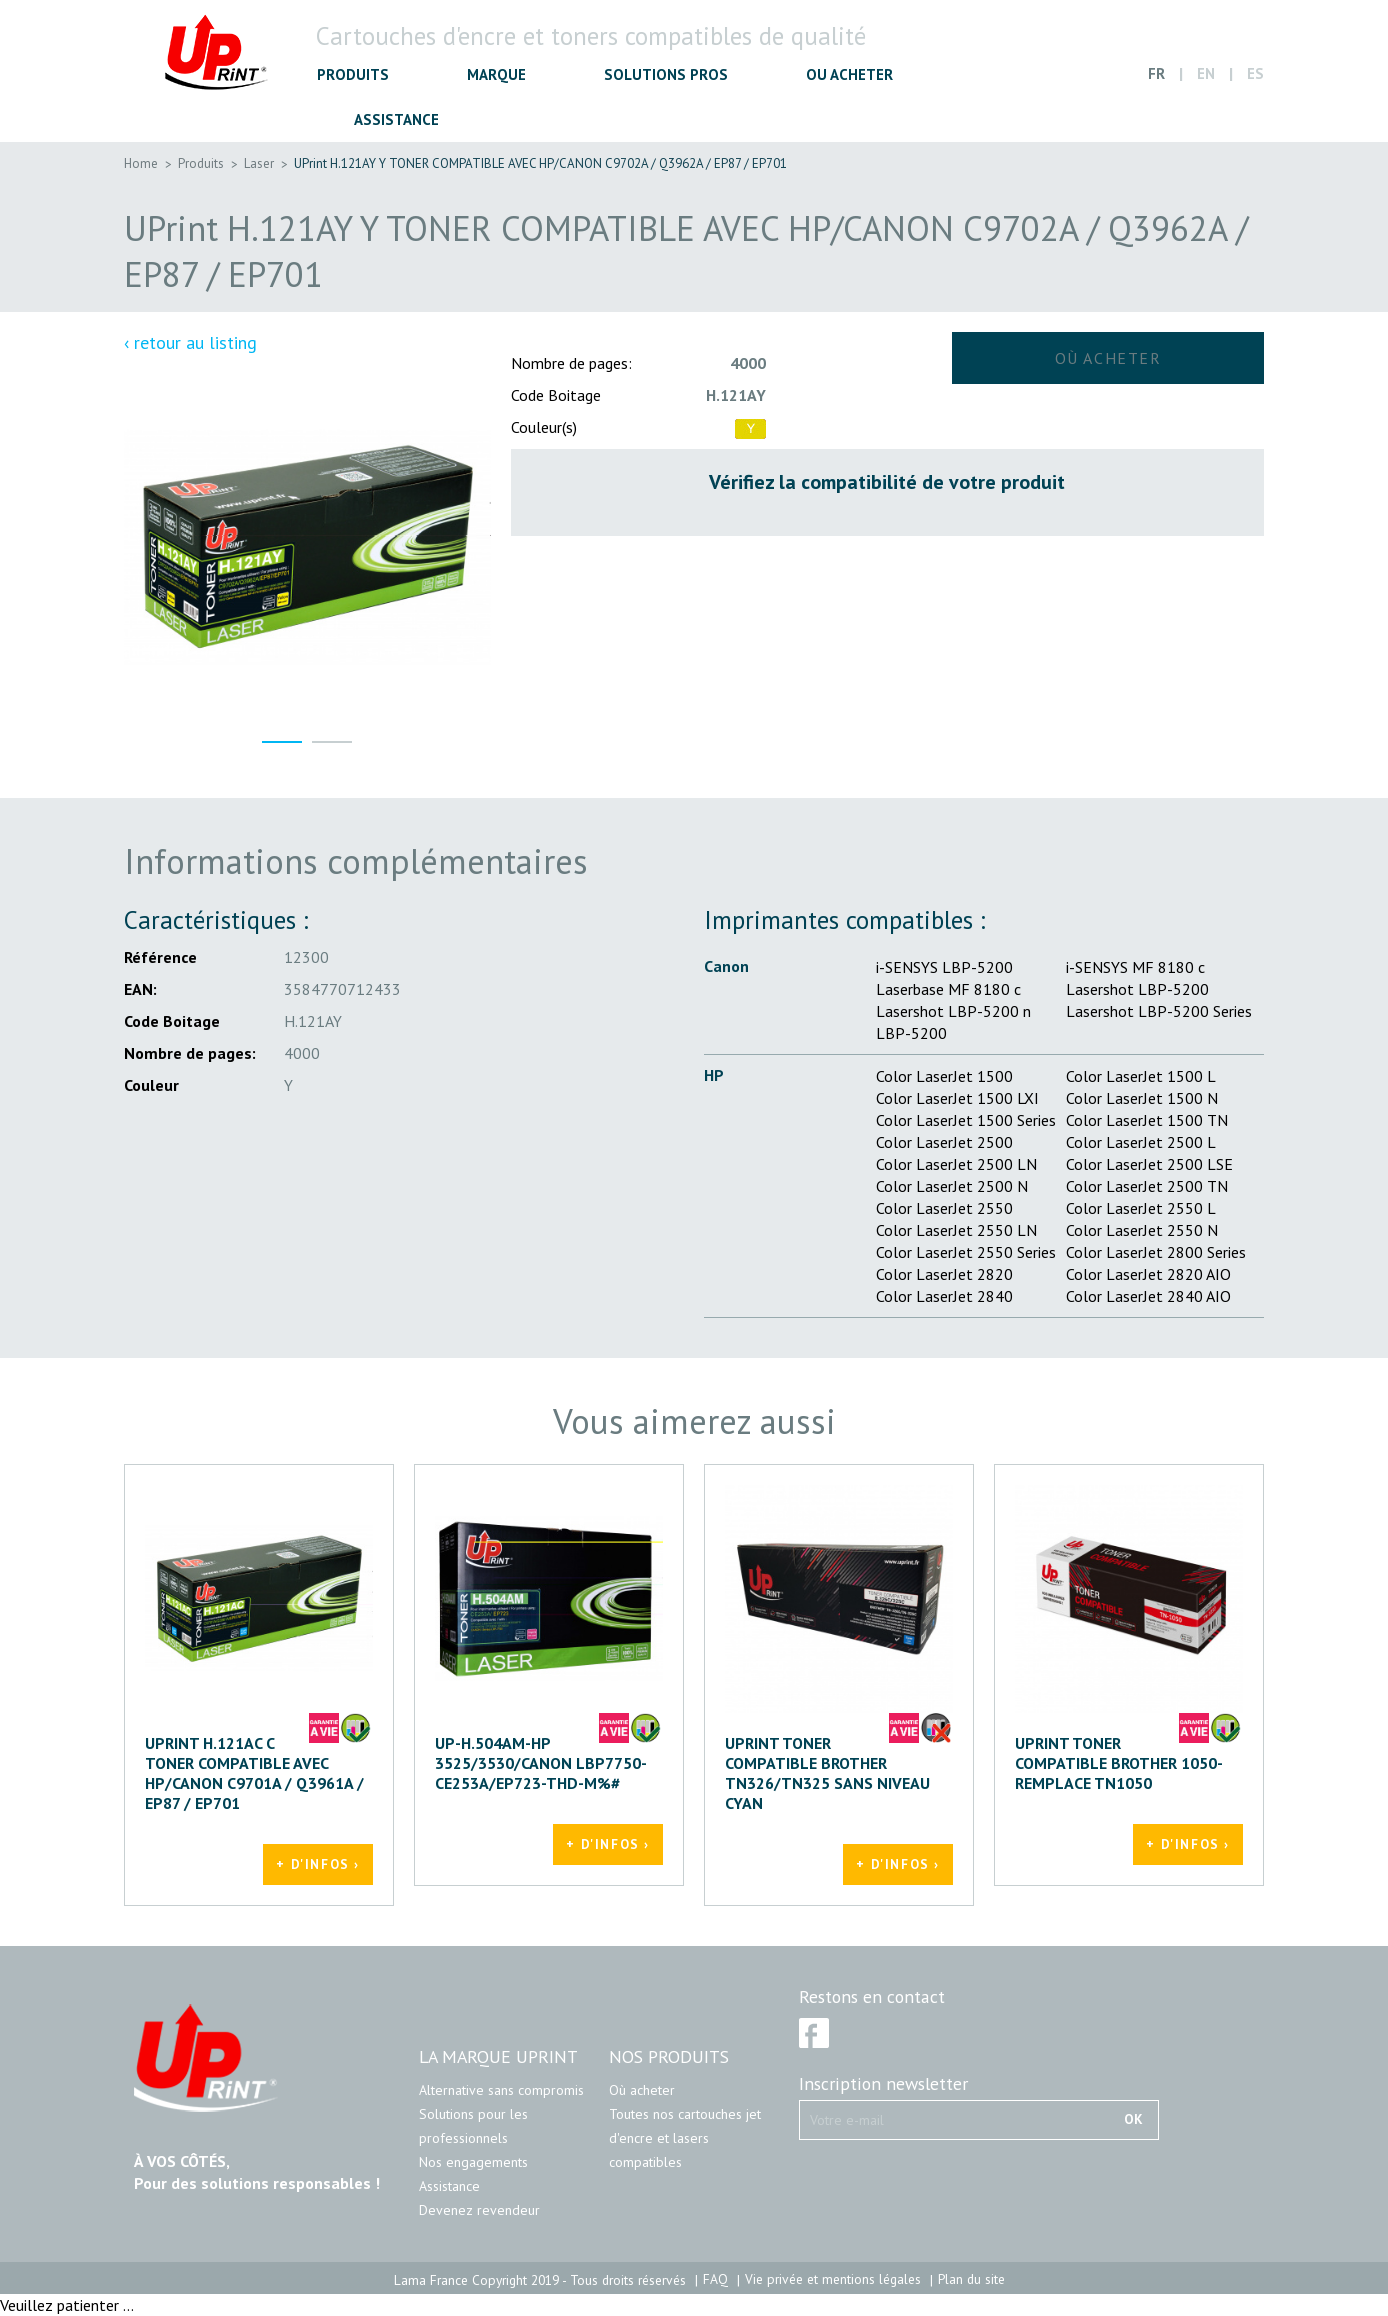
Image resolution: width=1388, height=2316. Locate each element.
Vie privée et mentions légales (833, 2279)
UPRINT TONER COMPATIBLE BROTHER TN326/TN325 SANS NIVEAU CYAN (827, 1773)
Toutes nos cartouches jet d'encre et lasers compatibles (685, 2138)
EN (1206, 73)
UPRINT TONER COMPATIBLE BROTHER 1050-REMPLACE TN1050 (1119, 1763)
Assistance (449, 2186)
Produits (201, 163)
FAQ (715, 2279)
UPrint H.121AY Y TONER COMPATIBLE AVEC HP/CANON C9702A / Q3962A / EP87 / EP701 (540, 163)
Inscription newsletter (883, 2084)
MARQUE (496, 74)
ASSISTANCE (396, 119)
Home (141, 163)
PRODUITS (353, 74)
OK (1133, 2119)
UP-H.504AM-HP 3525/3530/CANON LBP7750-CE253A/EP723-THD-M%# (541, 1763)
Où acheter (642, 2090)
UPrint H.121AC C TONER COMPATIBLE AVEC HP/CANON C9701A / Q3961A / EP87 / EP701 (254, 1773)
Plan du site (971, 2279)
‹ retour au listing (190, 343)
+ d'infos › (318, 1864)
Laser (259, 163)
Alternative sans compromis (501, 2090)
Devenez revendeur (479, 2210)
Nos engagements (473, 2162)
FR (1156, 73)
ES (1255, 73)
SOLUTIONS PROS (666, 74)
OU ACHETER (849, 74)
